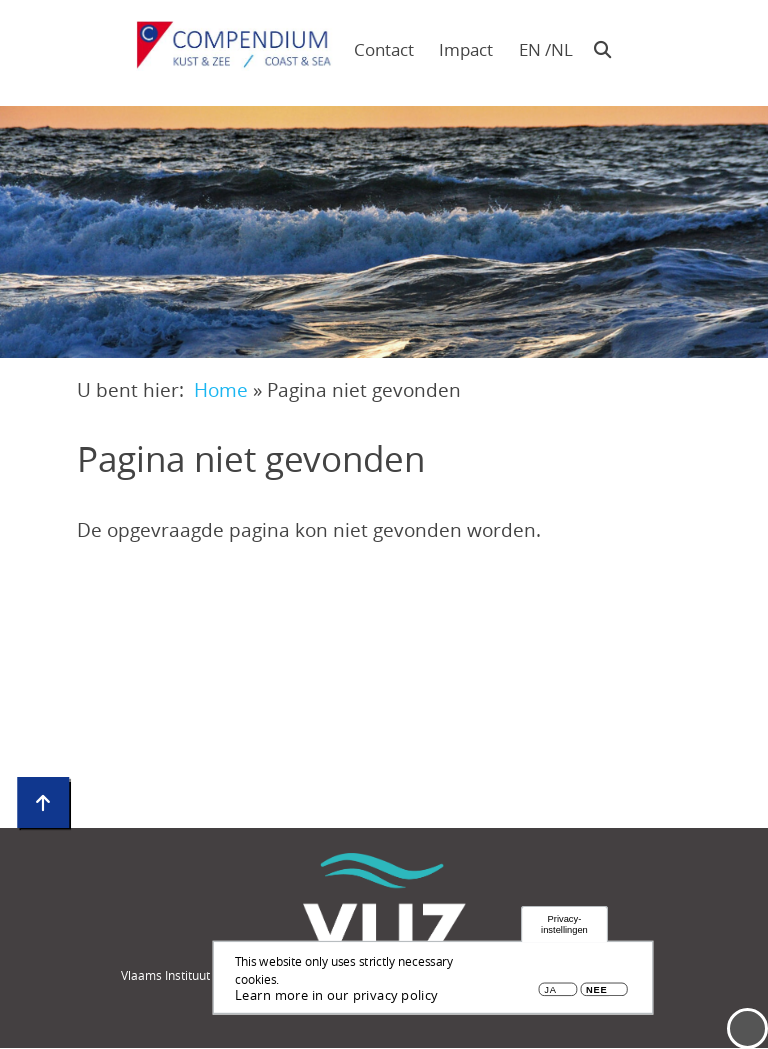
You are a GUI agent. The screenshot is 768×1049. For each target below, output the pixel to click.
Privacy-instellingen (564, 925)
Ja (550, 990)
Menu (747, 1028)
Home (221, 389)
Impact (466, 49)
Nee (596, 990)
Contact (384, 49)
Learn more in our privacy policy (336, 996)
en (530, 49)
